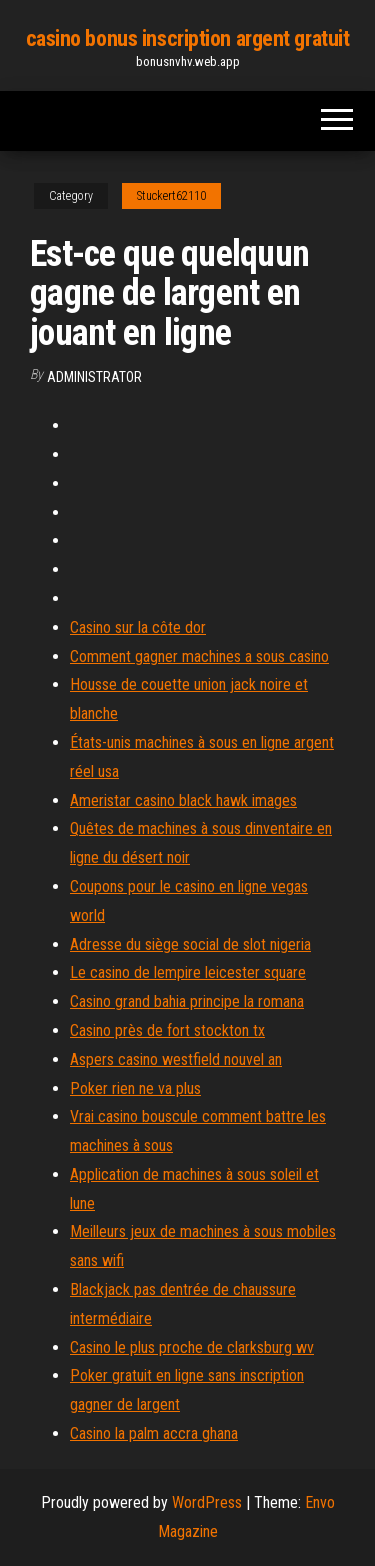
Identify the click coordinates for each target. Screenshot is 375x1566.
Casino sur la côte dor (138, 627)
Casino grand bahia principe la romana (187, 1001)
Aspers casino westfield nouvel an (176, 1059)
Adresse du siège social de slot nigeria (190, 944)
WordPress (207, 1502)
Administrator (94, 377)
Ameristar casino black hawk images (183, 800)
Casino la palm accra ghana (154, 1433)
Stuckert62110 (171, 196)
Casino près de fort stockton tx (167, 1030)
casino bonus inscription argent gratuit (188, 38)
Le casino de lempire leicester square (188, 972)
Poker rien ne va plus (135, 1088)
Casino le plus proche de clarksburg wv (192, 1347)
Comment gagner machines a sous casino (199, 656)
